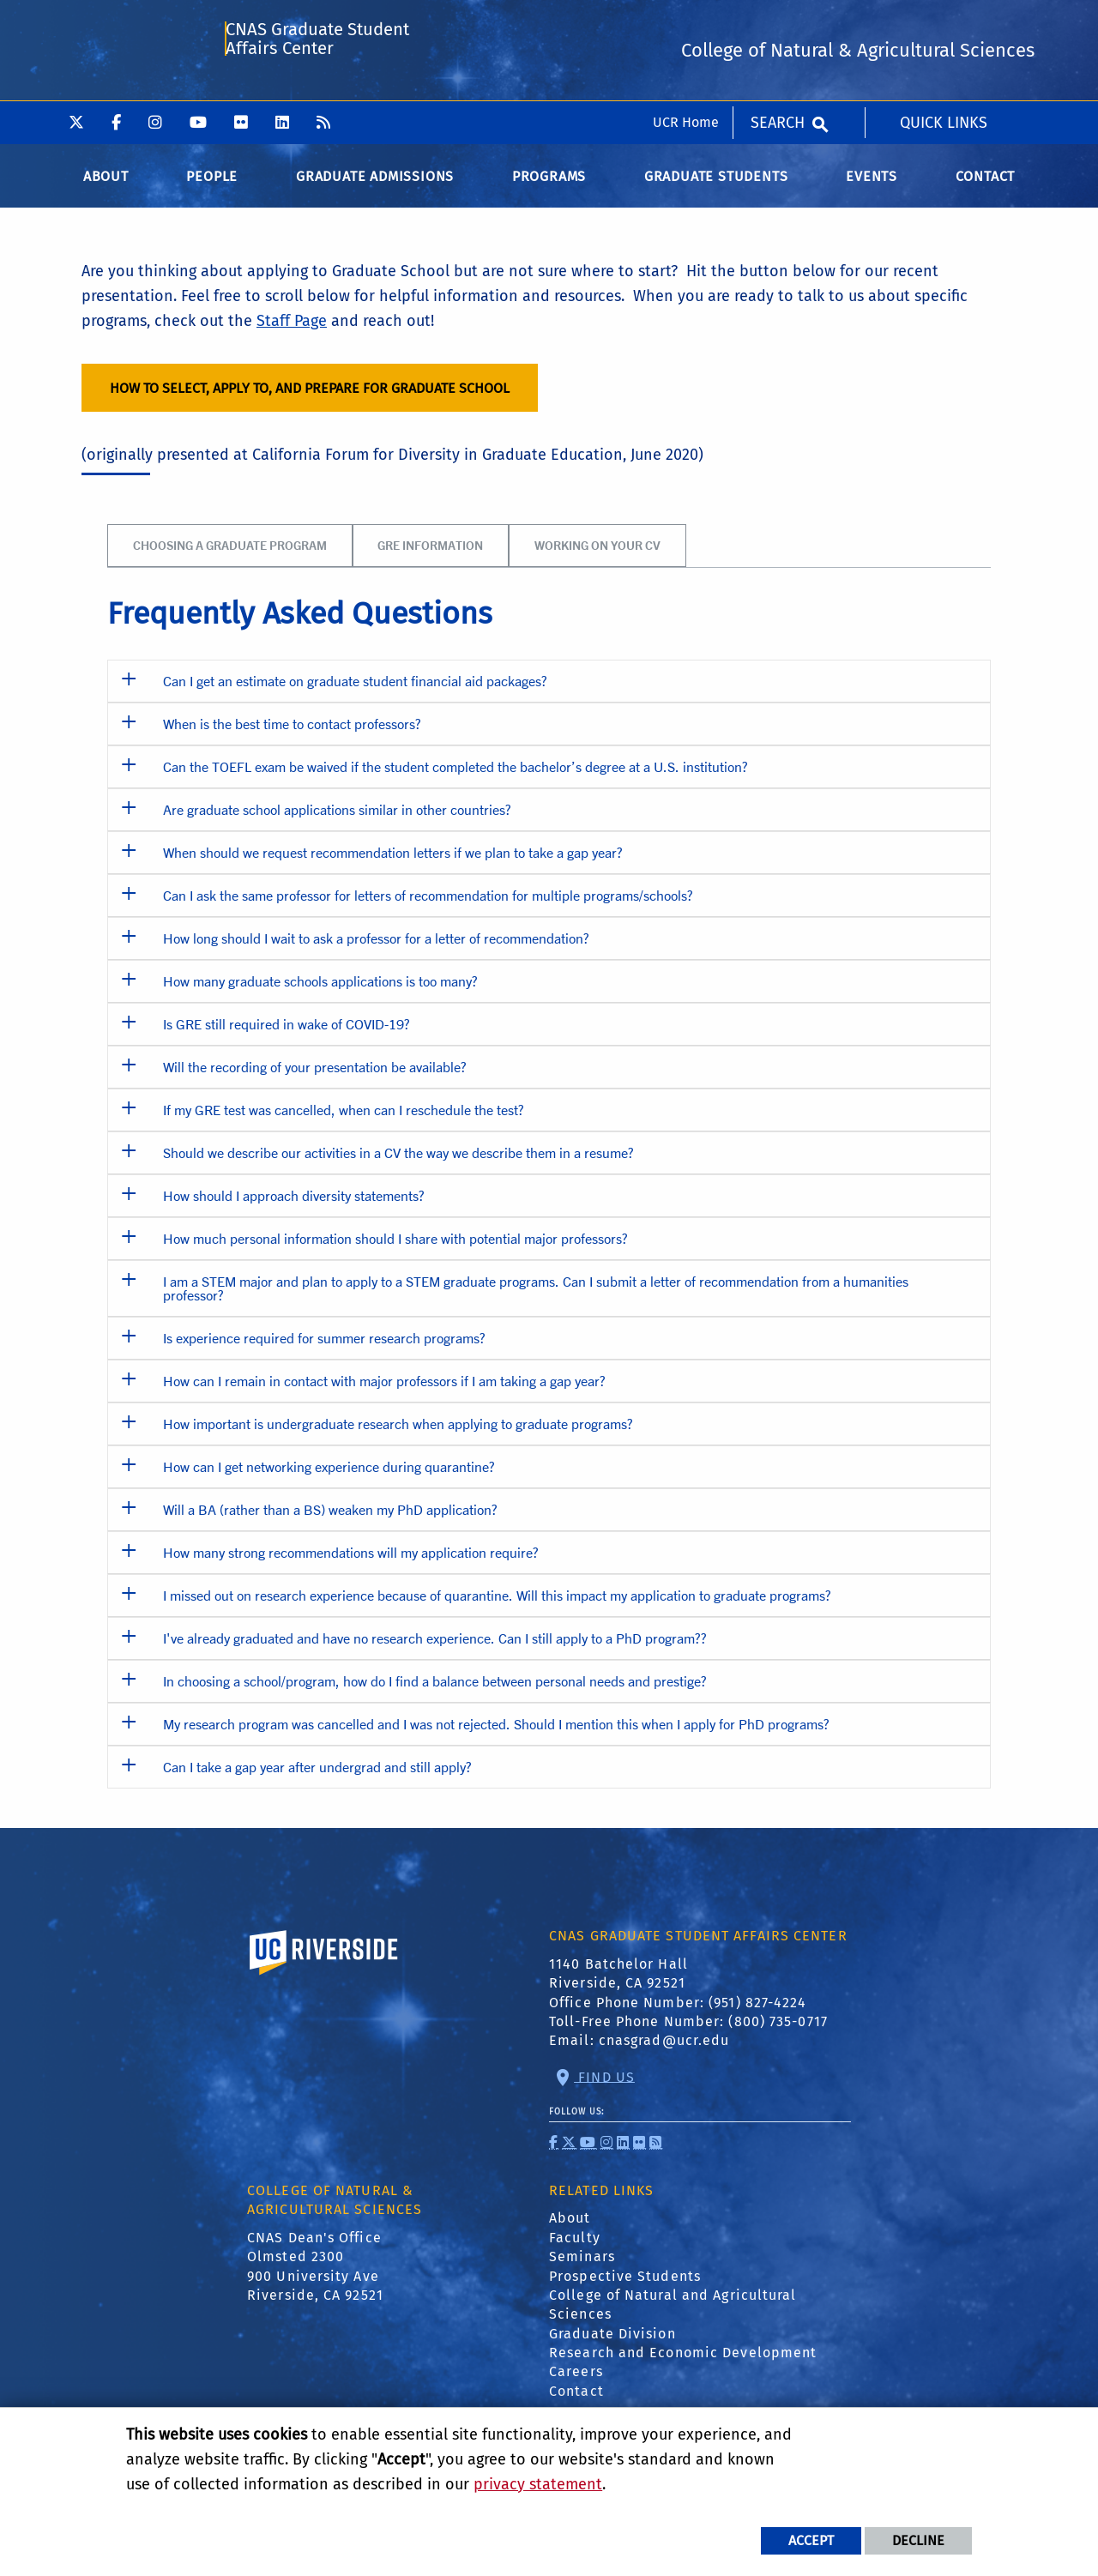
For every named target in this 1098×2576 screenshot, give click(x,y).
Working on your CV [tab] (597, 557)
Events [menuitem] (871, 188)
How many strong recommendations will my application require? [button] (351, 1564)
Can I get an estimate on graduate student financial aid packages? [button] (355, 693)
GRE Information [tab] (430, 557)
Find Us (604, 2088)
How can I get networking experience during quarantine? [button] (329, 1478)
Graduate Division (612, 2346)
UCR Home (686, 21)
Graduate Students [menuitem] (716, 188)
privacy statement (538, 2484)
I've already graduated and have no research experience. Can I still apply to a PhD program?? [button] (435, 1650)
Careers (576, 2383)
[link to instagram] (606, 2154)
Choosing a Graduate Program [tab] (230, 557)
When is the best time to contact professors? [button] (292, 735)
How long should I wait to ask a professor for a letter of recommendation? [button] (376, 950)
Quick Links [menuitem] (943, 21)
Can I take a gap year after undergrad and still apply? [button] (317, 1779)
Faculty (574, 2249)
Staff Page (291, 332)
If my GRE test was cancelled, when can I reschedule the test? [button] (343, 1121)
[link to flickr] (639, 2154)
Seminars (582, 2268)
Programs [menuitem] (549, 188)
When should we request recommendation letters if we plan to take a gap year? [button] (393, 864)
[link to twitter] (569, 2154)
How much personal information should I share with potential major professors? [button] (395, 1250)
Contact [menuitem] (986, 188)
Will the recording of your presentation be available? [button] (315, 1079)
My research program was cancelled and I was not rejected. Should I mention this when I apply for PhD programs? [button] (496, 1736)
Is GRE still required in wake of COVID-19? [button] (286, 1036)
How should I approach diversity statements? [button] (294, 1207)
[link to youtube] (588, 2154)
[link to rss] (655, 2154)
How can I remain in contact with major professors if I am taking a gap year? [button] (384, 1393)
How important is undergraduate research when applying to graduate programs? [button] (398, 1435)
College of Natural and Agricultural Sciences (673, 2316)
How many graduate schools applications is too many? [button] (320, 993)
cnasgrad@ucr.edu (664, 2052)
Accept (811, 2540)
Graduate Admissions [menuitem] (375, 188)
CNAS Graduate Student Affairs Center (317, 91)
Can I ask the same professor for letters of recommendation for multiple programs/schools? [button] (428, 907)
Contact (576, 2403)
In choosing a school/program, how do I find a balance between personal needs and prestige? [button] (435, 1693)
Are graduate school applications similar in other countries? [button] (337, 821)
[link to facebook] (553, 2154)
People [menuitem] (212, 188)
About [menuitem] (106, 188)
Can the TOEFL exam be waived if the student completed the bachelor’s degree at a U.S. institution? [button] (455, 778)
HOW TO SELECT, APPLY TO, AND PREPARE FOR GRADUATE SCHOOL (310, 399)
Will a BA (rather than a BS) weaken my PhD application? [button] (330, 1521)
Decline (918, 2540)
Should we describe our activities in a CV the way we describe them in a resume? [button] (398, 1164)
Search (778, 21)
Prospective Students (625, 2287)
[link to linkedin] (623, 2154)
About (570, 2230)
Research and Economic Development (683, 2364)
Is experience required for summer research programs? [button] (324, 1350)
